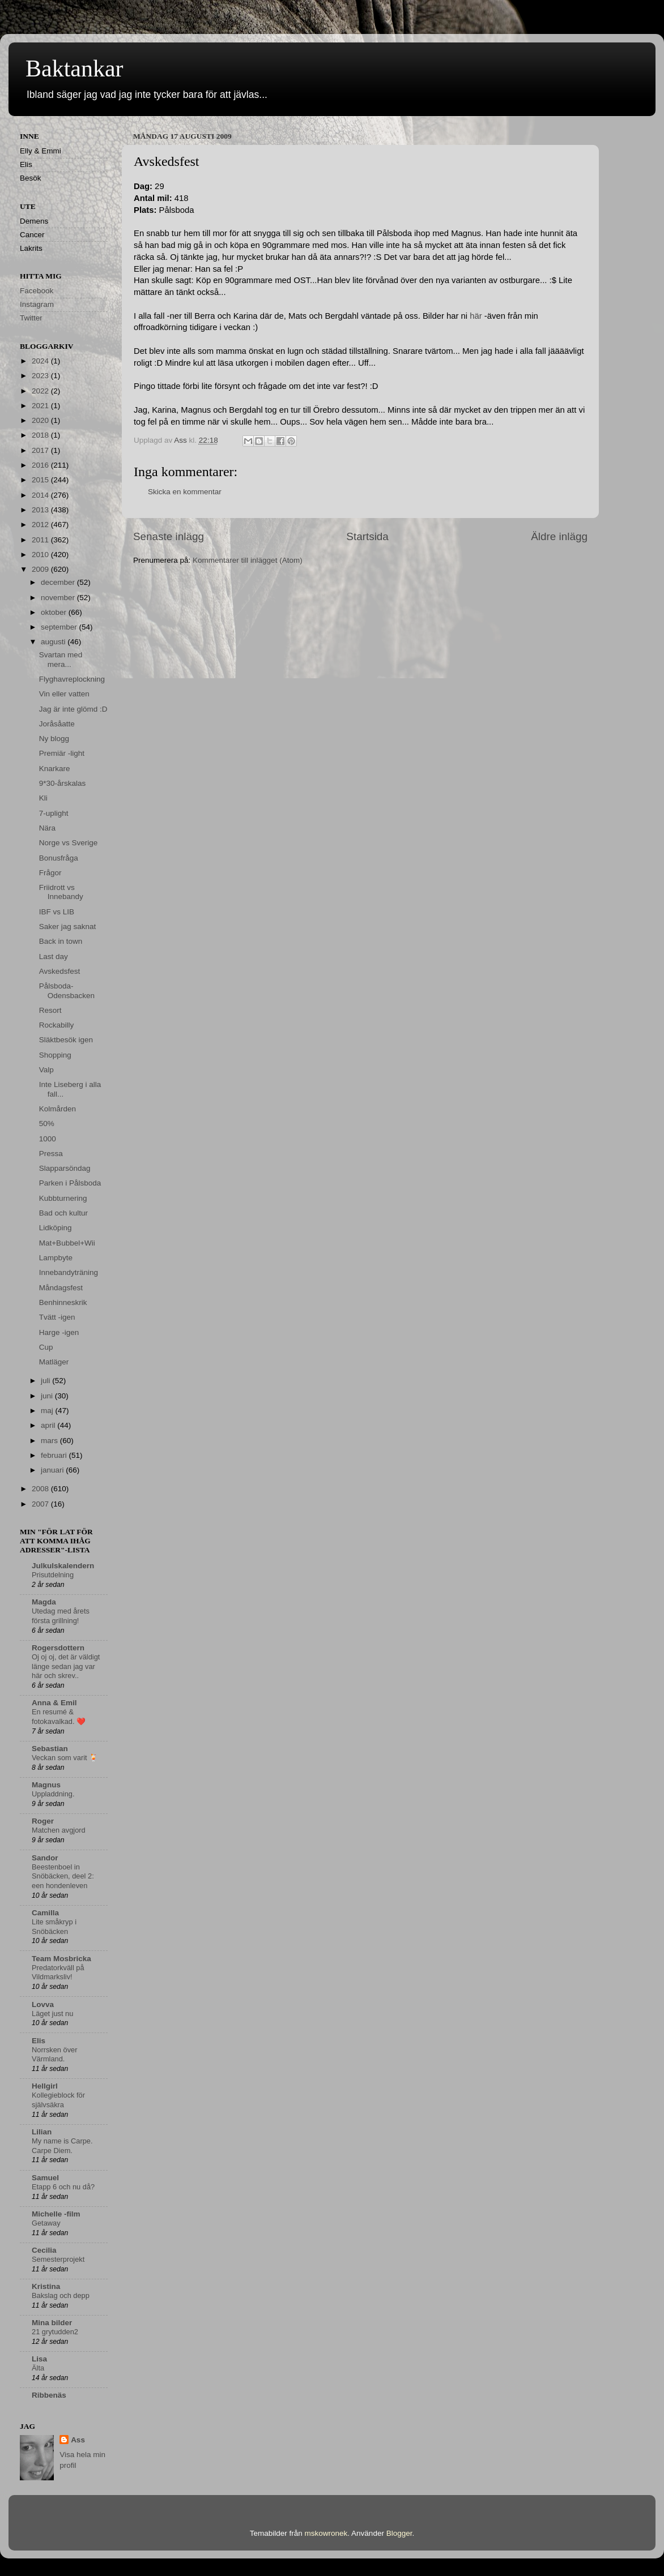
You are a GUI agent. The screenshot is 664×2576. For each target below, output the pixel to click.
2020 (41, 420)
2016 (41, 465)
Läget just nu (52, 2013)
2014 (41, 495)
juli (46, 1380)
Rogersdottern (58, 1648)
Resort (50, 1010)
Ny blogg (54, 738)
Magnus (46, 1785)
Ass (78, 2440)
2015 (41, 480)
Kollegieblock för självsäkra (58, 2100)
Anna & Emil (54, 1702)
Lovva (43, 2004)
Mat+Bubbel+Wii (67, 1243)
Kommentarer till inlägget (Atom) (248, 560)
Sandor (45, 1858)
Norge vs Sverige (68, 842)
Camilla (45, 1913)
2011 (41, 540)
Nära (47, 828)
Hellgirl (45, 2086)
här (476, 315)
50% (46, 1123)
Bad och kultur (63, 1213)
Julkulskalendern (63, 1565)
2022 (41, 391)
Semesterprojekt (58, 2259)
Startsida (367, 536)
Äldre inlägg (559, 536)
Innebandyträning (68, 1272)
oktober (55, 612)
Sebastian (50, 1748)
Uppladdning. (53, 1794)
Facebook (36, 290)
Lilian (42, 2132)
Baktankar (74, 68)
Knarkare (54, 768)
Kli (43, 798)
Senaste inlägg (168, 536)
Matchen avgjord (59, 1830)
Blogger (399, 2533)
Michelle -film (56, 2214)
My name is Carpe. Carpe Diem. (62, 2146)
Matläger (54, 1362)
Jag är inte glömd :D (73, 709)
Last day (53, 956)
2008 (41, 1488)
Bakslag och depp (61, 2295)
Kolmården (57, 1109)
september (60, 627)
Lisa (39, 2359)
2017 (41, 450)
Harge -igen (59, 1332)
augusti (54, 641)
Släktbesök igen (66, 1039)
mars (50, 1440)
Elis (38, 2040)
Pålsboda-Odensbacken (67, 990)
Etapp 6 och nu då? (63, 2187)
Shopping (55, 1055)
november (59, 597)
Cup (46, 1347)
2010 (41, 554)
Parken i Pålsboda (70, 1183)
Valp (46, 1070)
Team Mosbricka (61, 1958)
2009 (41, 569)
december (59, 582)
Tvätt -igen (57, 1317)
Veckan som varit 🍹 (65, 1757)
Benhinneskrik (63, 1302)
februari (55, 1455)
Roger (43, 1821)
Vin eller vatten (64, 694)
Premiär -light (61, 753)
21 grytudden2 (55, 2331)
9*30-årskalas (62, 783)
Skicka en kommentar (185, 491)
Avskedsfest (59, 971)
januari (53, 1470)
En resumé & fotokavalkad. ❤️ (59, 1717)
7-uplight (54, 813)
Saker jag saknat (67, 926)
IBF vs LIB (56, 912)
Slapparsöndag (65, 1168)
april (49, 1425)
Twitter (31, 318)
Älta (38, 2368)
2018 (41, 435)
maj (48, 1410)
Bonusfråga (58, 858)
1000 (47, 1139)
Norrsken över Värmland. (54, 2055)
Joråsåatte (57, 724)
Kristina (46, 2286)
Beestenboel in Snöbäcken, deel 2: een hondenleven (63, 1876)
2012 (41, 524)
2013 (41, 510)
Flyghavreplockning (72, 679)
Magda (44, 1602)
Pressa (51, 1153)
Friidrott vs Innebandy (61, 892)
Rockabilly (56, 1025)
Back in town (61, 941)
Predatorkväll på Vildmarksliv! (58, 1972)
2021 (41, 405)
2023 (41, 375)
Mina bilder (52, 2322)
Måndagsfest (61, 1287)
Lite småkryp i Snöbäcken (54, 1927)
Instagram (37, 304)
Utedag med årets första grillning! (61, 1616)
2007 (41, 1504)
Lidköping (55, 1227)
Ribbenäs (49, 2395)
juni (48, 1396)
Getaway (46, 2223)
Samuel (45, 2177)
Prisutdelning (53, 1575)
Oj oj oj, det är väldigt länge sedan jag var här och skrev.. (66, 1666)
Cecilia (44, 2250)
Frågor (50, 872)
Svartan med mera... (61, 659)
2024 (41, 361)
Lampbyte (56, 1257)
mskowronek (326, 2533)
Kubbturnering (63, 1198)
